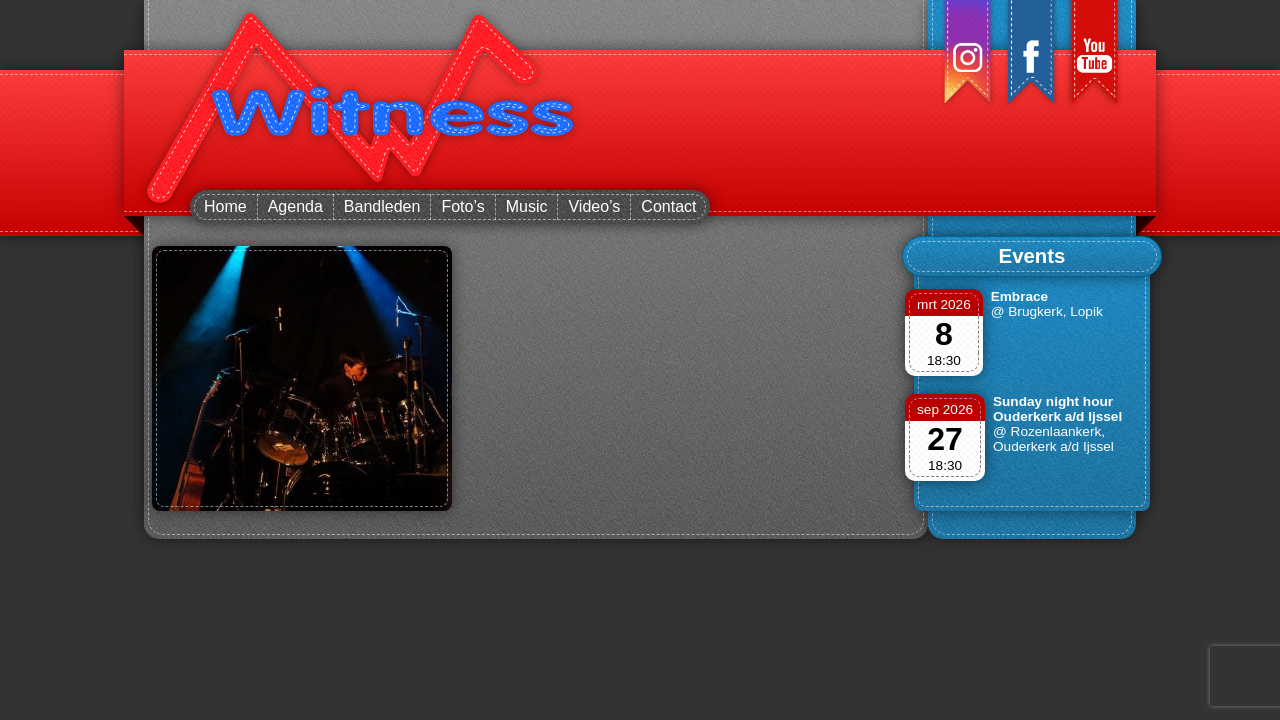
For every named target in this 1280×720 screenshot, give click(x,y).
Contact (668, 206)
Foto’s (462, 206)
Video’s (594, 206)
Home (225, 206)
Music (527, 206)
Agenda (295, 206)
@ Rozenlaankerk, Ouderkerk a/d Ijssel (1053, 439)
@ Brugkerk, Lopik (1047, 311)
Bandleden (382, 206)
